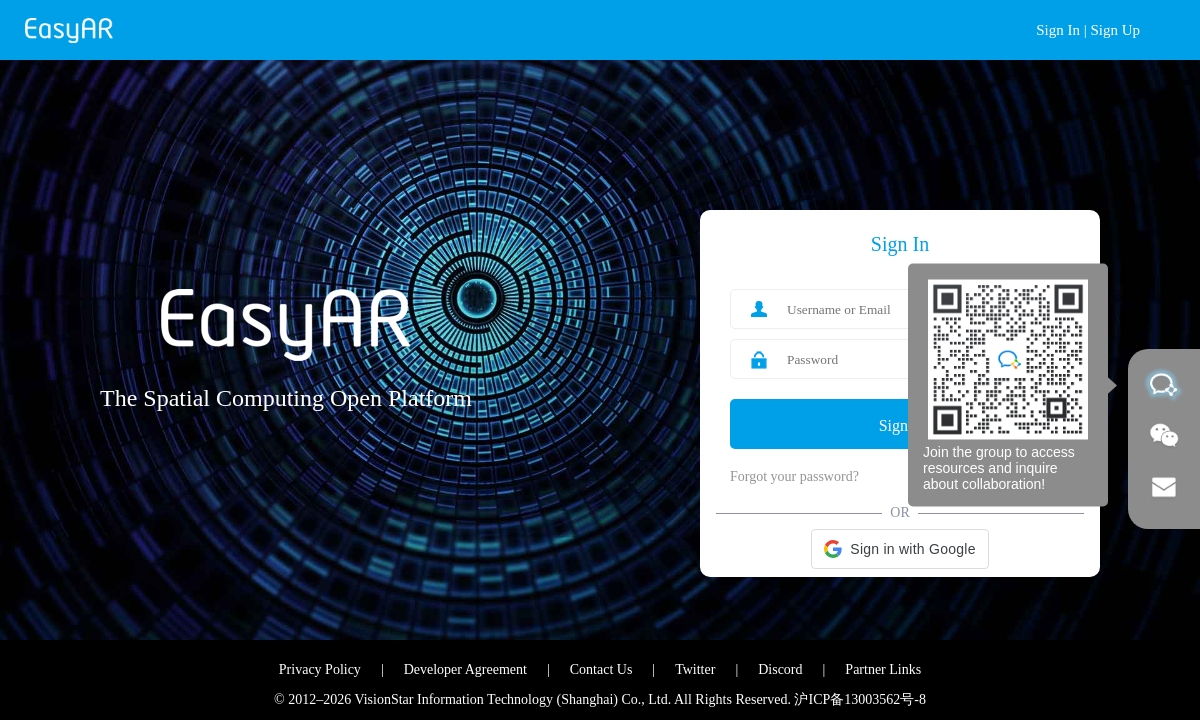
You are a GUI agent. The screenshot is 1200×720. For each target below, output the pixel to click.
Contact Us (601, 669)
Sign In (1058, 30)
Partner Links (883, 669)
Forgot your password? (794, 476)
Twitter (695, 669)
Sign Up (1115, 30)
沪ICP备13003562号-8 (859, 699)
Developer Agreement (465, 669)
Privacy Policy (320, 669)
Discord (780, 669)
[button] (899, 549)
